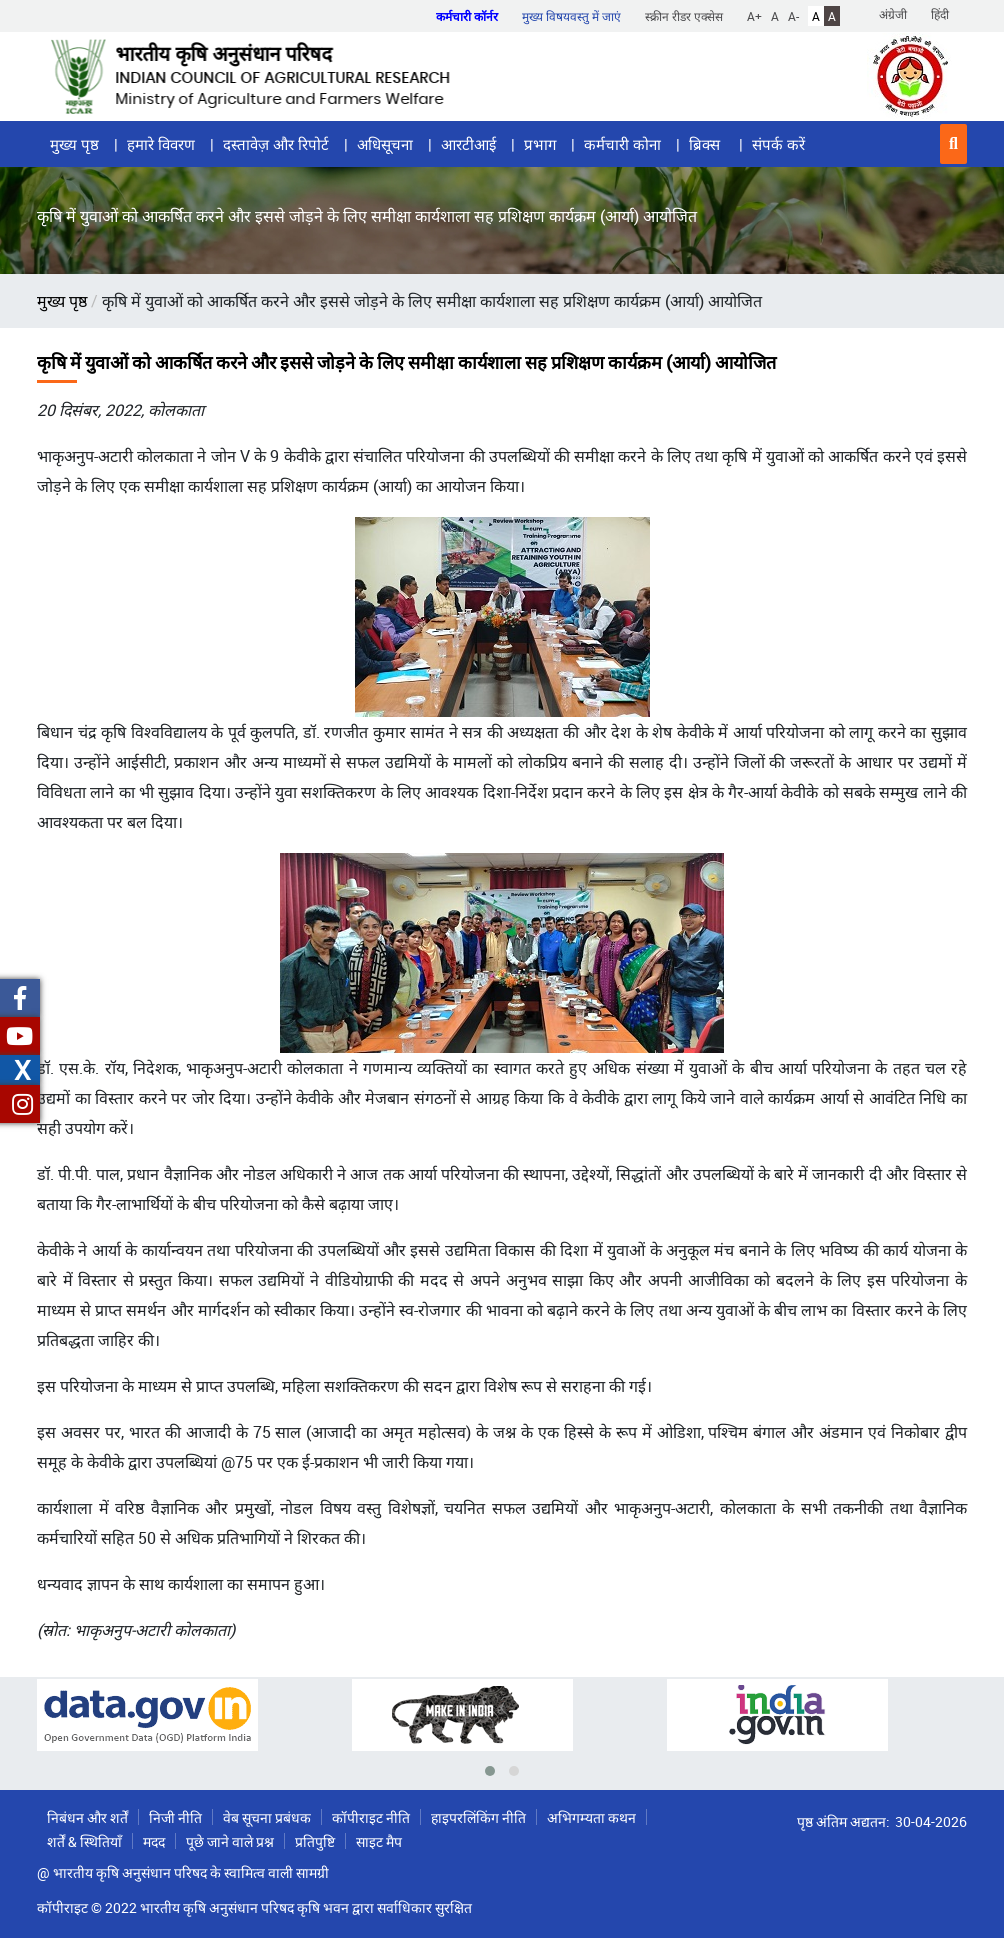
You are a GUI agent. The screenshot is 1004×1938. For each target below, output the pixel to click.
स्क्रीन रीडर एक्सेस (684, 16)
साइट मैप (379, 1841)
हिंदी (940, 14)
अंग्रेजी (893, 14)
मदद (154, 1841)
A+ (754, 16)
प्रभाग (540, 144)
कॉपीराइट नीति (371, 1817)
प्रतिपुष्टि (315, 1841)
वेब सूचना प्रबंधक (267, 1817)
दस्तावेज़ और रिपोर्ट (276, 144)
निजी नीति (175, 1817)
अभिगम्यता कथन (591, 1817)
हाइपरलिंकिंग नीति (478, 1817)
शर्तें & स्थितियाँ (84, 1841)
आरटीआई (468, 144)
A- (793, 16)
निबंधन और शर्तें (87, 1817)
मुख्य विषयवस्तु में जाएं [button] (571, 16)
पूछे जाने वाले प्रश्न (230, 1841)
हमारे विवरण (161, 144)
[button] (953, 144)
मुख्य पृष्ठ (74, 144)
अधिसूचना (385, 144)
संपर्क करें (778, 144)
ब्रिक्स (706, 144)
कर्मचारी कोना (622, 144)
